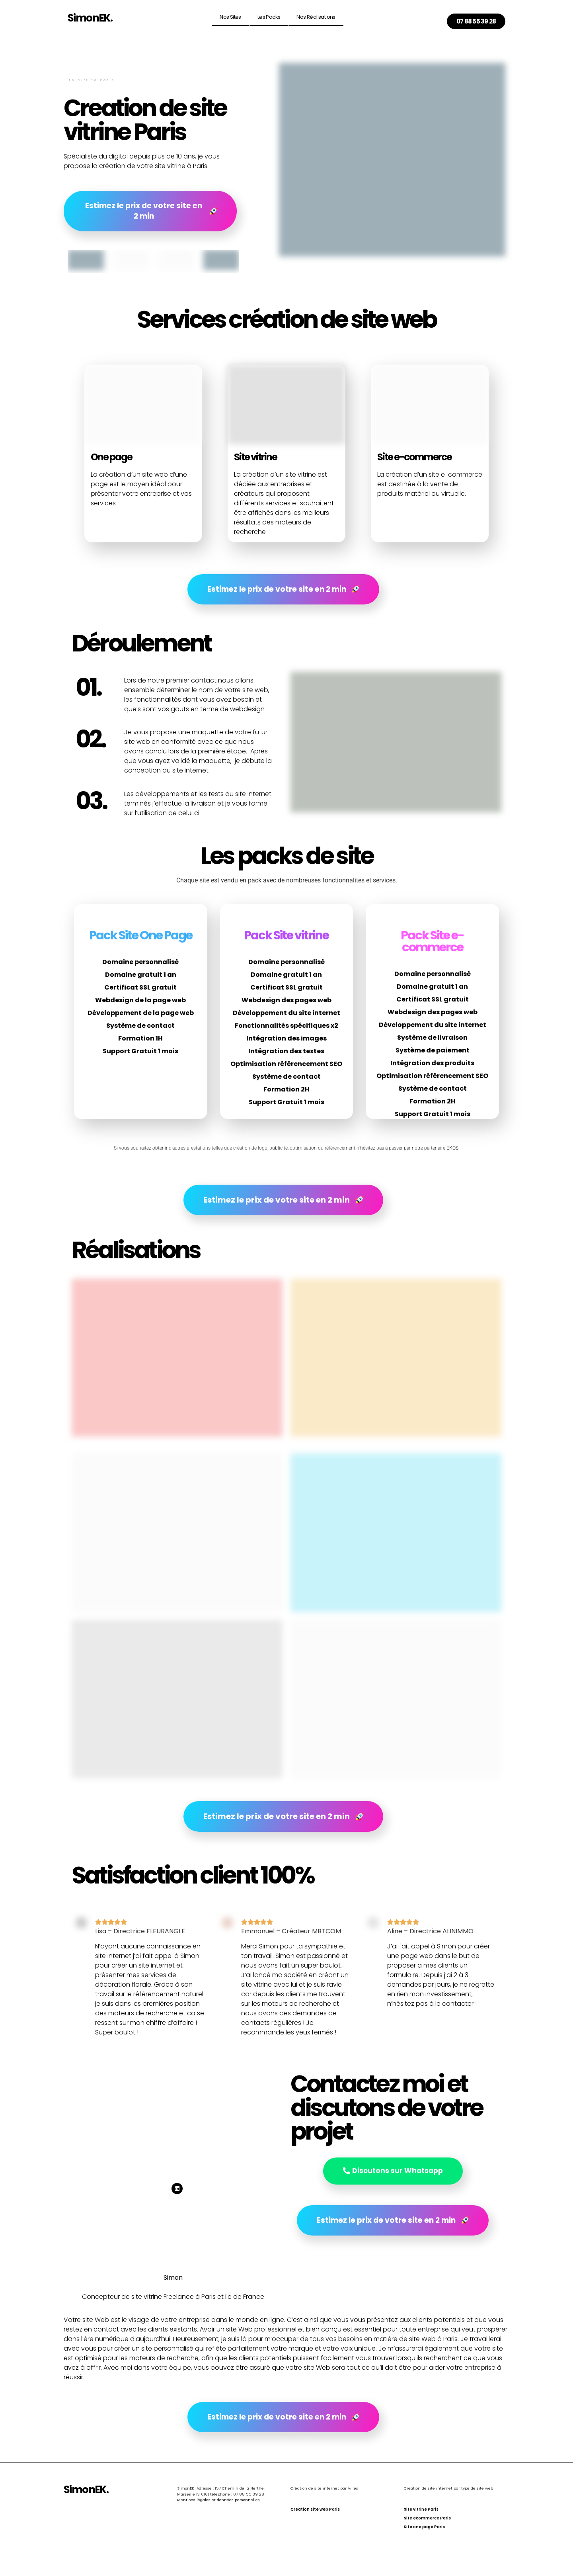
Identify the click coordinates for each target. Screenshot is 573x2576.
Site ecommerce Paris (427, 2520)
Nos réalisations (315, 17)
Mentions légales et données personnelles (218, 2502)
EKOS (453, 1149)
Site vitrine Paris (421, 2511)
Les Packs (269, 17)
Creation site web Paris (315, 2511)
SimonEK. (90, 18)
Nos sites (230, 17)
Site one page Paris (424, 2529)
